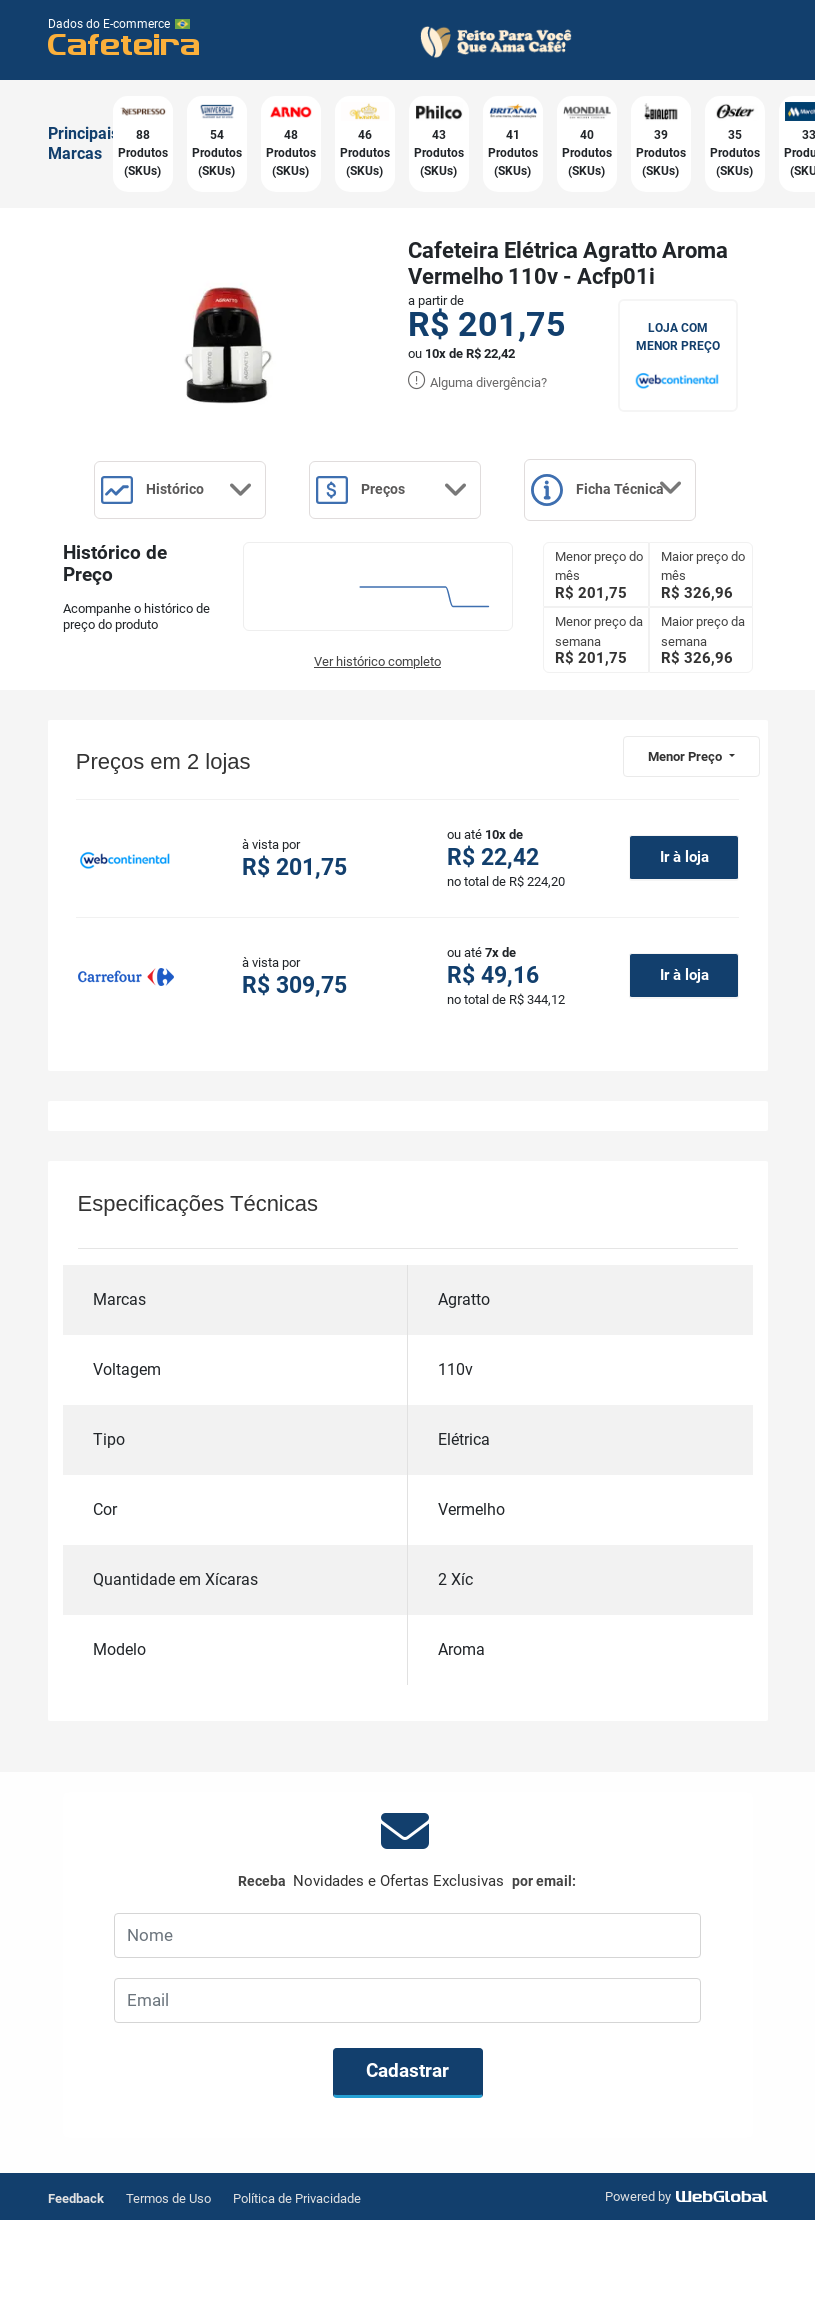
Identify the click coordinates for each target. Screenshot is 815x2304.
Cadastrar (407, 2155)
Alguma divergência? (477, 382)
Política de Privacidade (297, 2282)
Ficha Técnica (190, 574)
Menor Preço (686, 840)
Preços (424, 492)
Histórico (190, 492)
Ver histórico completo (377, 745)
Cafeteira (124, 43)
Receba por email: (407, 1965)
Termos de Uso (168, 2282)
